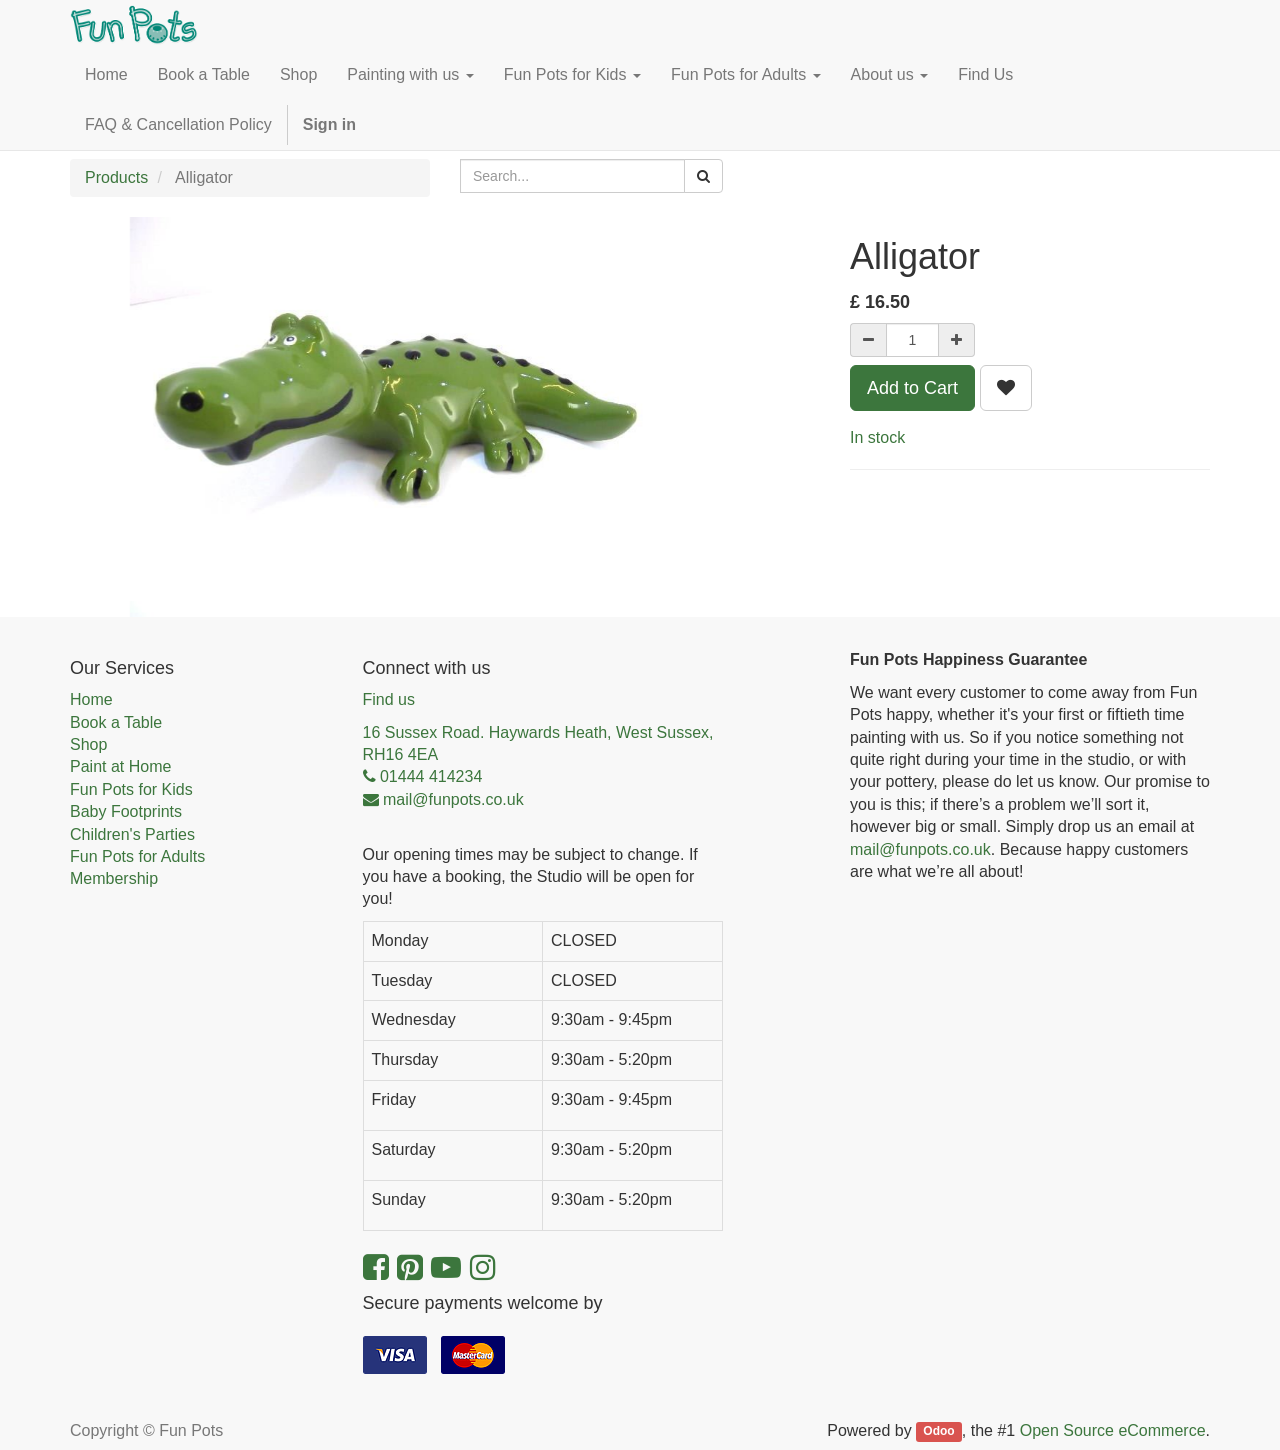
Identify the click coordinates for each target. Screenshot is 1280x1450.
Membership (114, 878)
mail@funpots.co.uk (920, 849)
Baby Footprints (126, 811)
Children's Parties (132, 834)
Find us (389, 699)
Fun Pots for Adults (137, 856)
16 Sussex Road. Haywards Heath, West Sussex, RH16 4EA (538, 743)
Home (91, 699)
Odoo (938, 1432)
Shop (88, 744)
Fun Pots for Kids (131, 789)
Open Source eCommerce (1113, 1430)
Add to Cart (912, 388)
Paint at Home (120, 766)
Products (116, 177)
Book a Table (116, 722)
